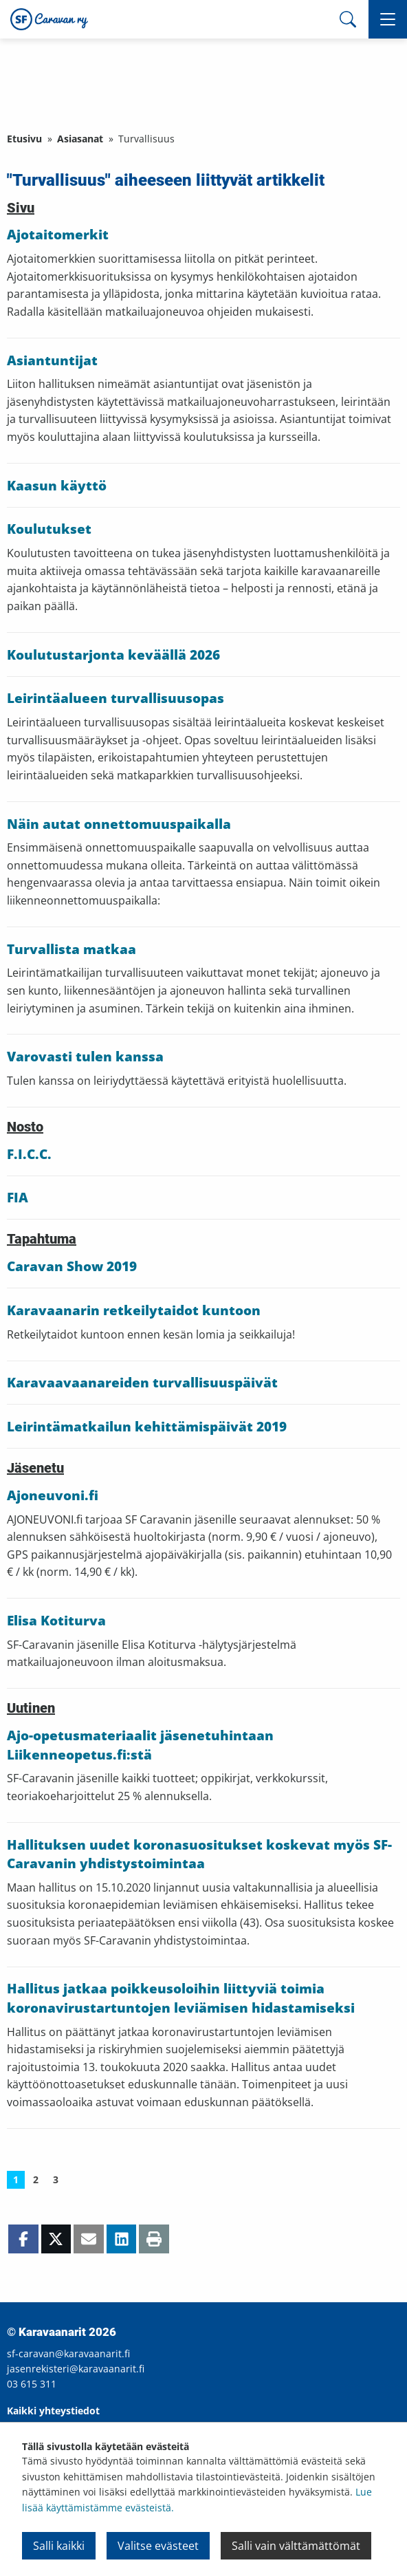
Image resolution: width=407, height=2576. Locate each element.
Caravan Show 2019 (72, 1266)
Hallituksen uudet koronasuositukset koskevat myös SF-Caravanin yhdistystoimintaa (199, 1854)
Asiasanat (80, 138)
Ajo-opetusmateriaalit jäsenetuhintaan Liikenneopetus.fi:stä (140, 1745)
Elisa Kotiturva (56, 1621)
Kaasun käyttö (57, 486)
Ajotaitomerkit (58, 234)
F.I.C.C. (29, 1154)
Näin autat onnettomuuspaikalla (119, 824)
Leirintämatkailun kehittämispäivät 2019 (147, 1427)
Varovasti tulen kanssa (85, 1056)
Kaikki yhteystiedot (53, 2410)
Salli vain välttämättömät (296, 2545)
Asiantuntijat (52, 360)
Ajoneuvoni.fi (52, 1495)
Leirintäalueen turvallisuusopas (115, 698)
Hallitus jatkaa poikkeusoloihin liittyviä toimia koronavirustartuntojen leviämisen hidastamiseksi (181, 1998)
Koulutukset (49, 529)
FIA (17, 1197)
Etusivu (24, 138)
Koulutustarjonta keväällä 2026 (113, 655)
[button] (387, 19)
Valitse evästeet (158, 2545)
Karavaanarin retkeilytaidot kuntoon (134, 1310)
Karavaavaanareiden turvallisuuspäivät (142, 1383)
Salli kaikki (59, 2545)
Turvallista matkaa (71, 949)
